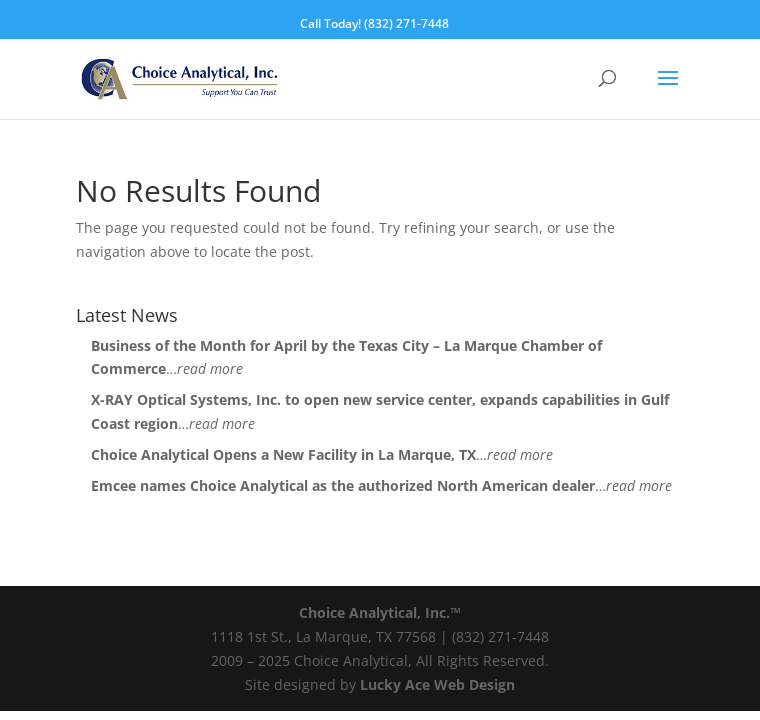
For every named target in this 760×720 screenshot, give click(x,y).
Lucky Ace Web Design (437, 684)
